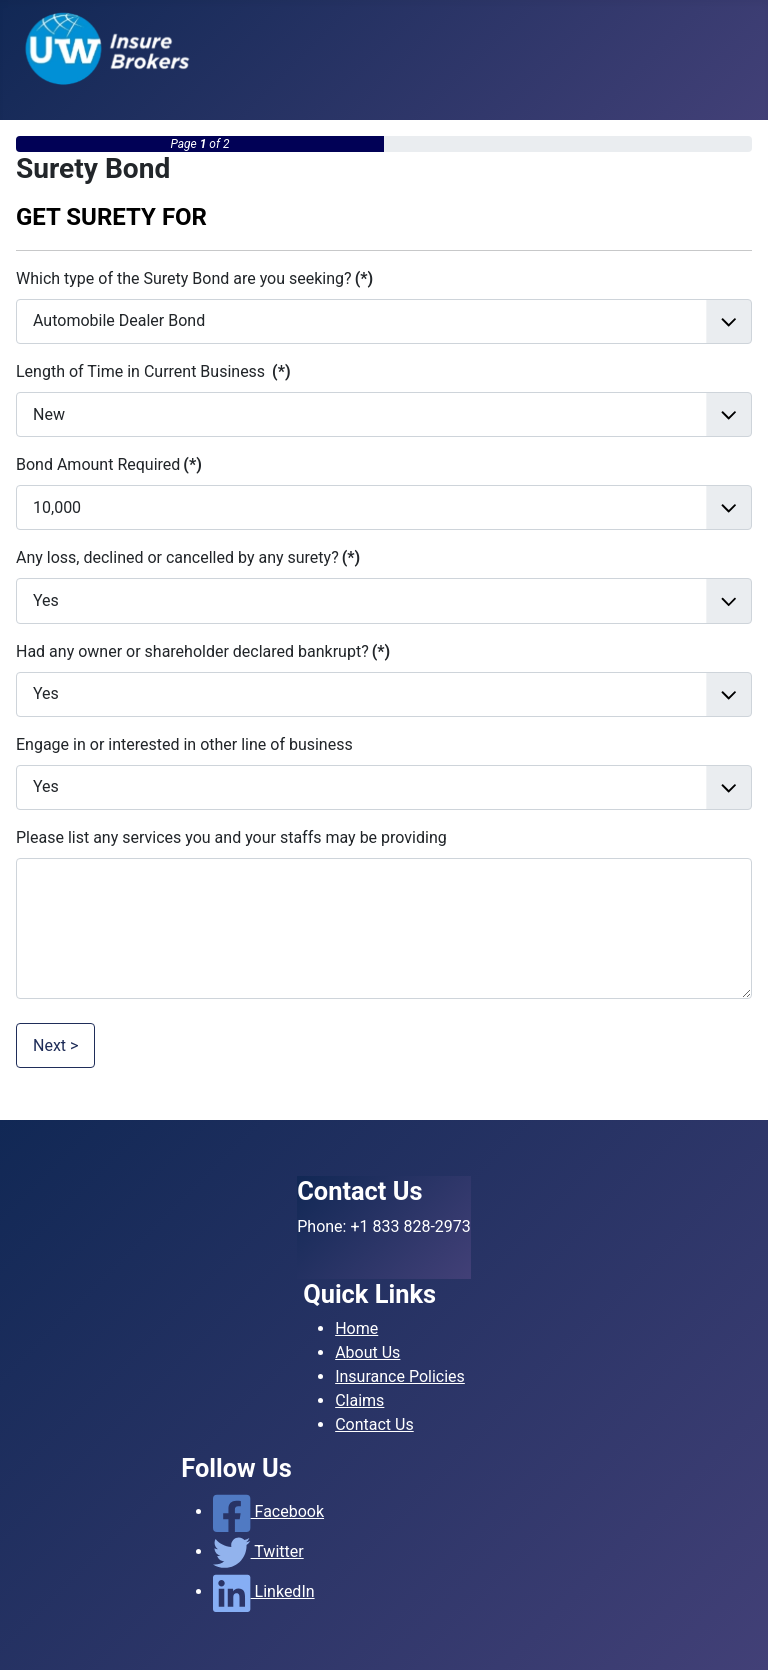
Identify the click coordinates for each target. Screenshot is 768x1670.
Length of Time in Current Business (153, 371)
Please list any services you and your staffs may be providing (231, 837)
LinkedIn (263, 1591)
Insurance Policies (400, 1376)
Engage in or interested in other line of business (184, 744)
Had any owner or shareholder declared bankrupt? (203, 651)
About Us (367, 1352)
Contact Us (374, 1424)
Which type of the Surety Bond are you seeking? (194, 278)
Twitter (258, 1551)
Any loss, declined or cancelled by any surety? (188, 557)
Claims (359, 1400)
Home (356, 1328)
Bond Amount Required (109, 464)
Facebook (268, 1511)
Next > (55, 1045)
